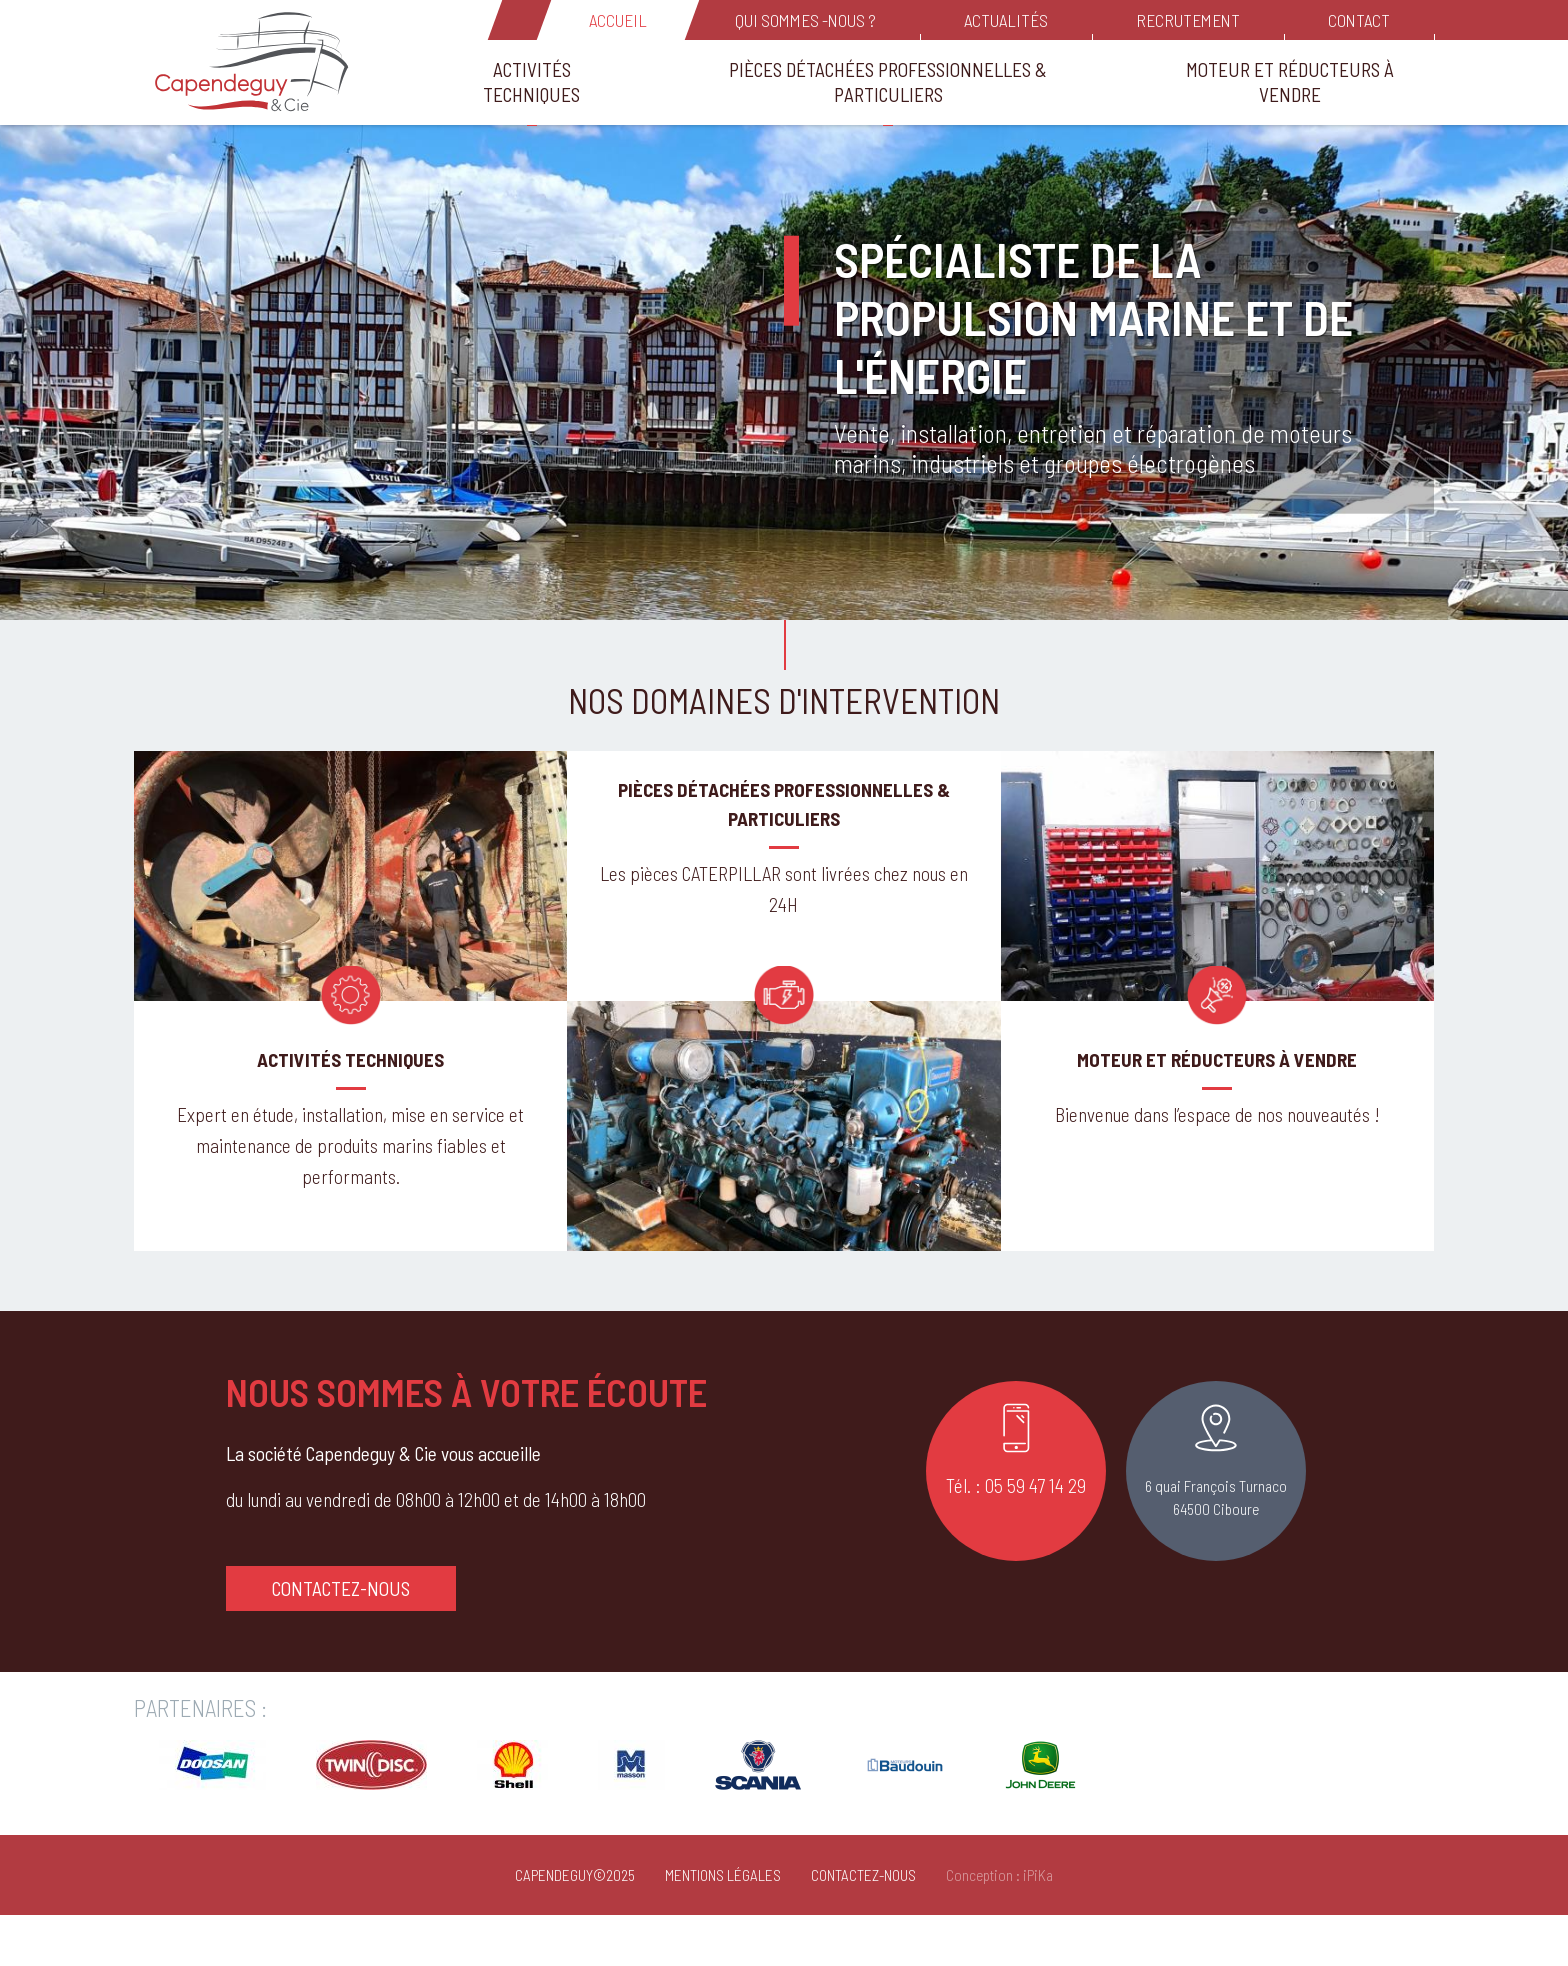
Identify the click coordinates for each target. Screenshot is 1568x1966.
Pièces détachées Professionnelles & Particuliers (888, 82)
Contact (1359, 20)
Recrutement (1188, 20)
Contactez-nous (341, 1638)
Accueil (618, 20)
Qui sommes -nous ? (805, 20)
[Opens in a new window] (212, 1832)
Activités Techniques (531, 82)
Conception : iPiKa (999, 1925)
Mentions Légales (723, 1925)
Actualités (1006, 20)
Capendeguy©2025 (575, 1925)
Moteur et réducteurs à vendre (1290, 82)
